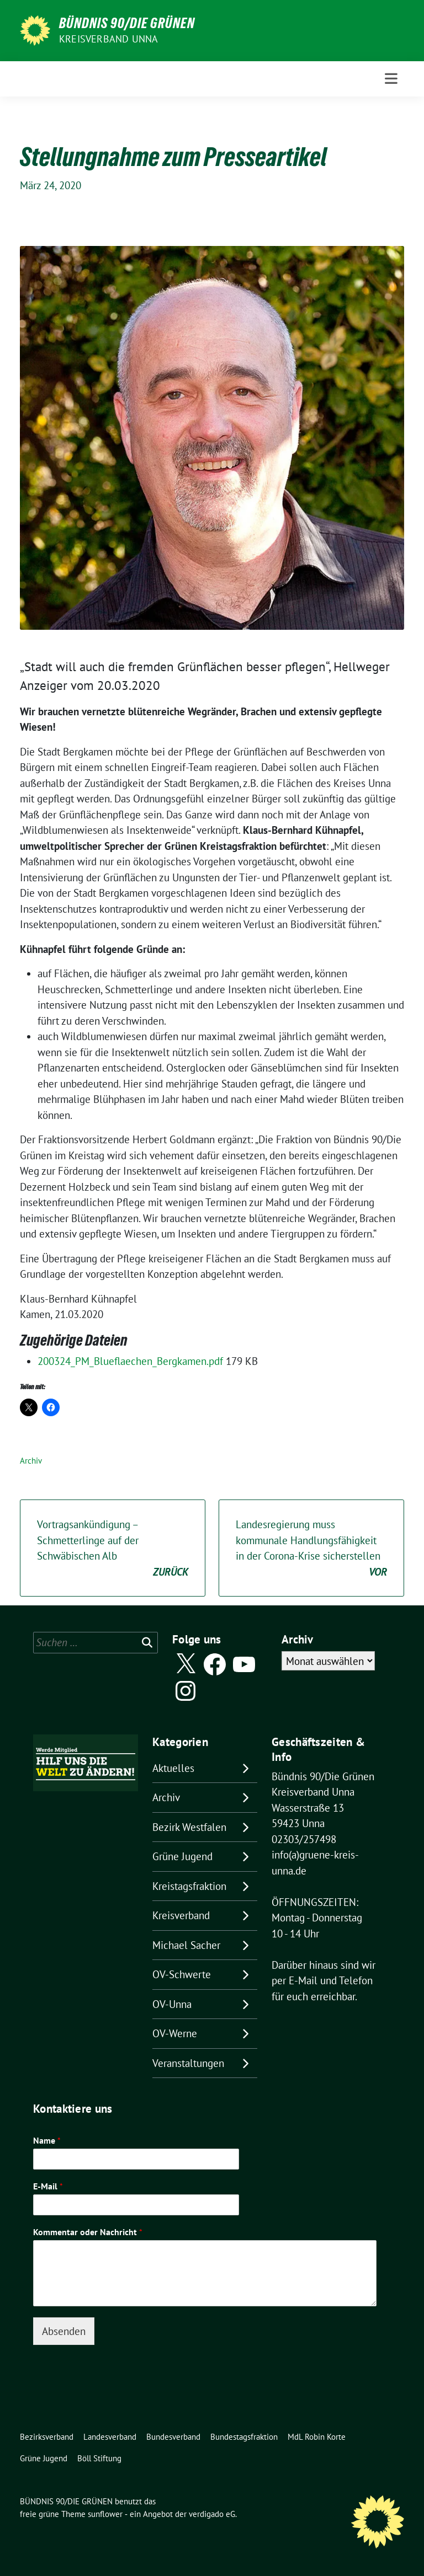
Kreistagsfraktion (189, 1886)
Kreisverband (181, 1915)
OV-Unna (172, 2004)
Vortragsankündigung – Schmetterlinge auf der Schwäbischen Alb (112, 1548)
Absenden (64, 2331)
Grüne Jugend (182, 1856)
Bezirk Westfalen (189, 1827)
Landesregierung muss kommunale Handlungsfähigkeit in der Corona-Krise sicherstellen (311, 1548)
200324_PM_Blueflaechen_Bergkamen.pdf (132, 1361)
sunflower (105, 2514)
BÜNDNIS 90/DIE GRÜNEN (127, 23)
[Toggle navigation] (391, 78)
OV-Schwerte (181, 1974)
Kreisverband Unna (108, 39)
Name (47, 2140)
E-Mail (48, 2186)
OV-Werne (174, 2033)
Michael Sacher (186, 1945)
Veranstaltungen (188, 2063)
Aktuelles (173, 1768)
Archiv (31, 1460)
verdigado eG (212, 2514)
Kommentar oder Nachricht (87, 2231)
